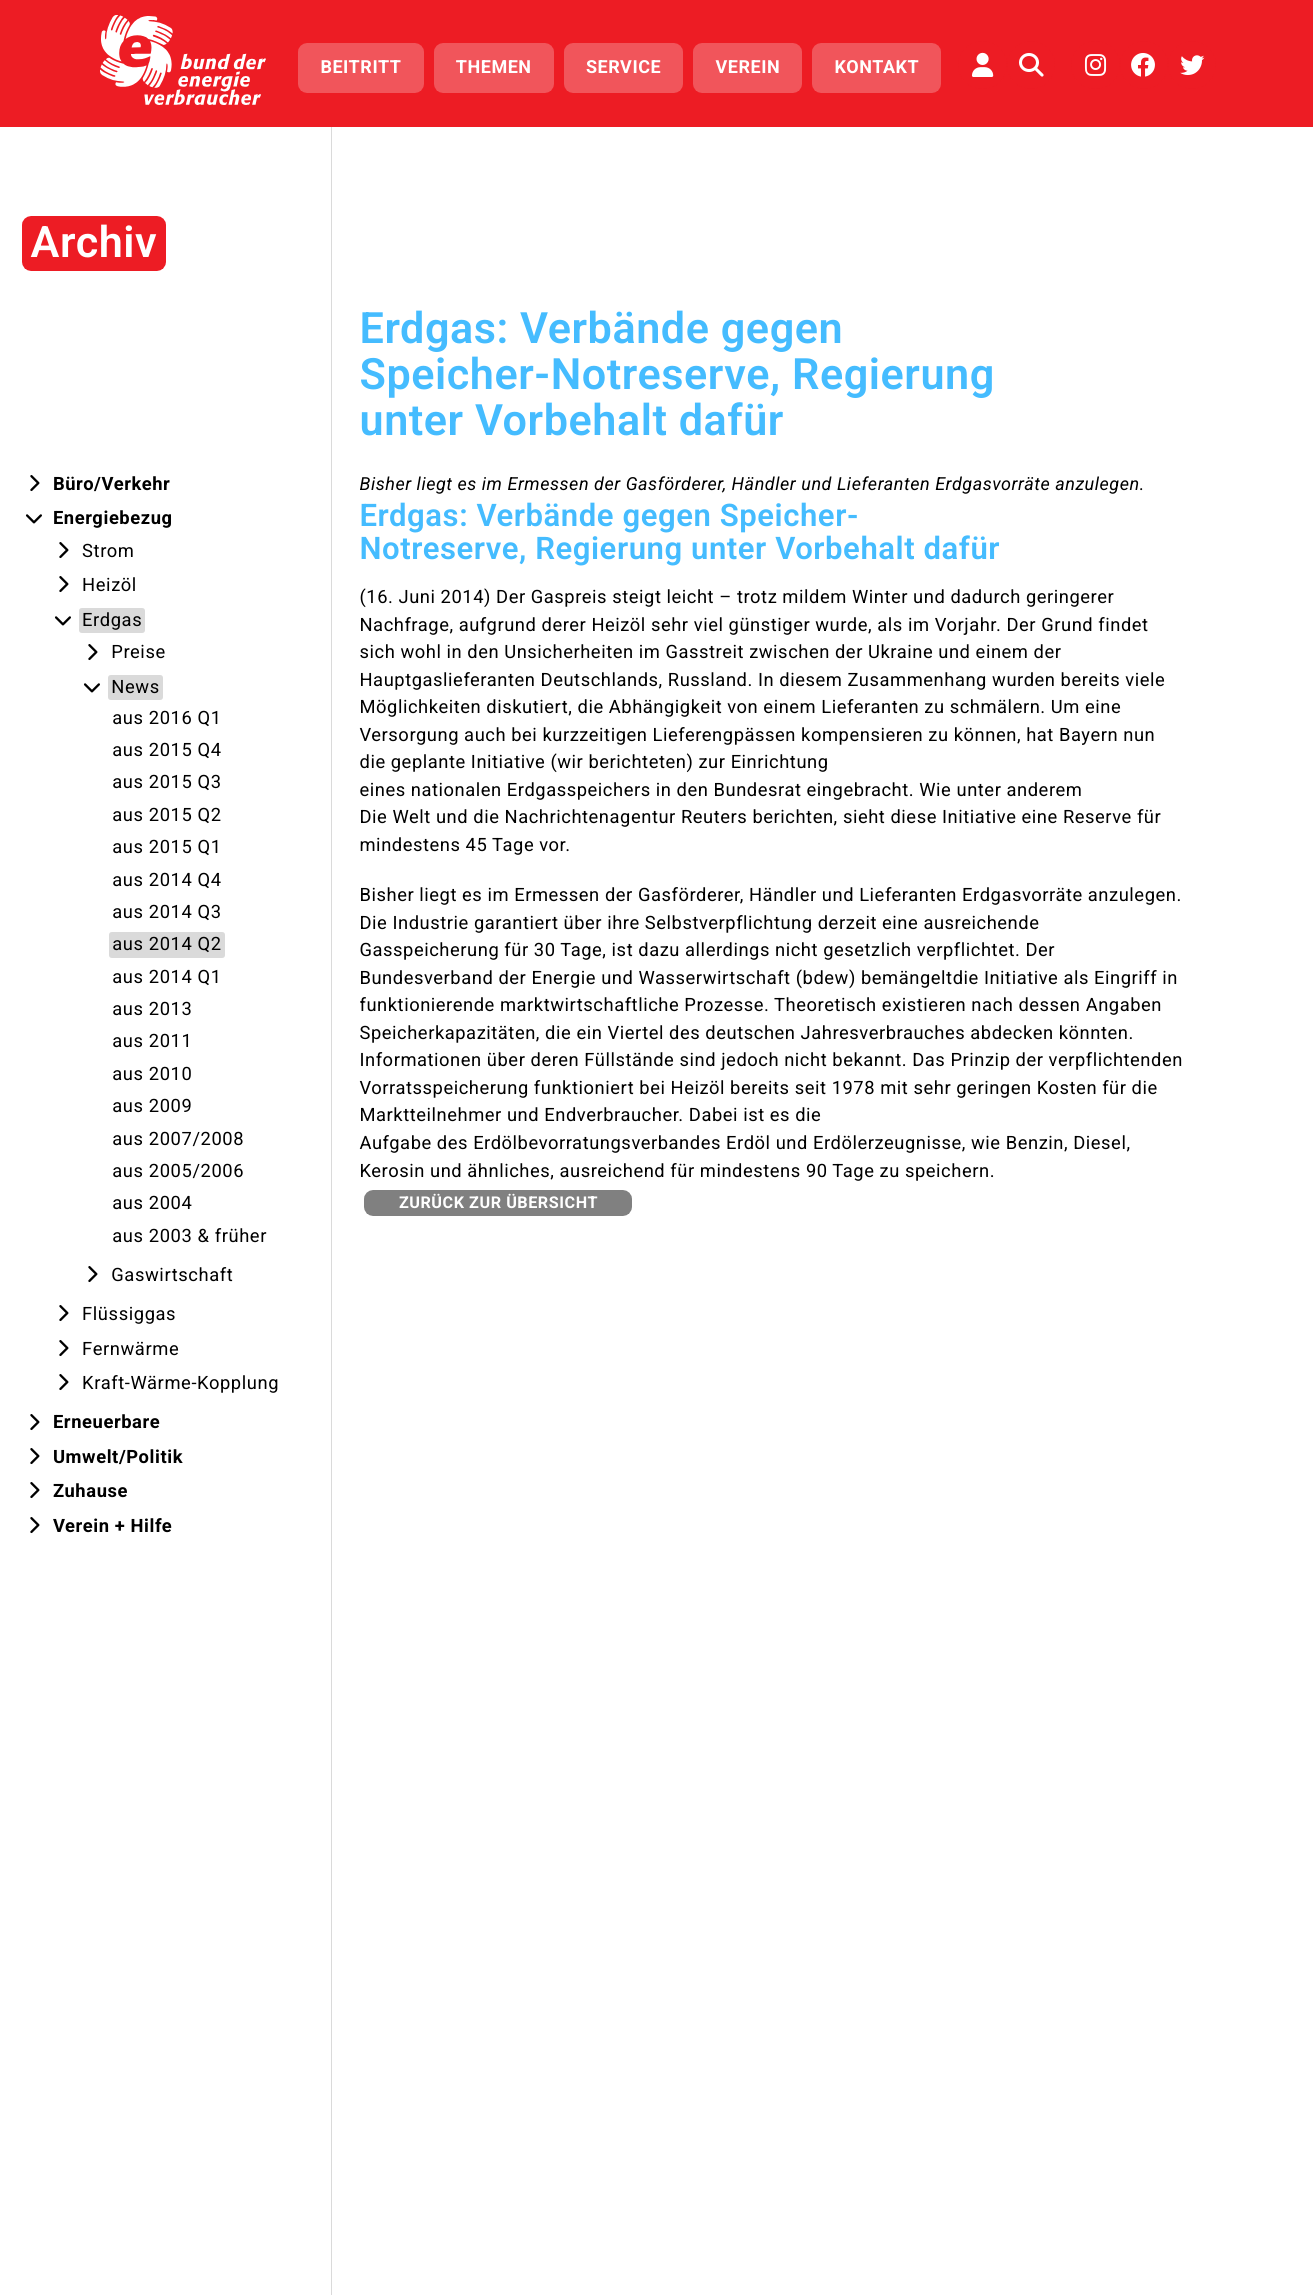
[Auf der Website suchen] (1031, 65)
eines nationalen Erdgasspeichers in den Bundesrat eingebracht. (636, 790)
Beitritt (360, 67)
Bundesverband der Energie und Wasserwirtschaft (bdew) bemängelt (655, 978)
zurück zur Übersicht (498, 1202)
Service (623, 67)
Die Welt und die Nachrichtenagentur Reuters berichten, (598, 817)
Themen (494, 67)
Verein (748, 67)
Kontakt (877, 67)
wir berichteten (621, 762)
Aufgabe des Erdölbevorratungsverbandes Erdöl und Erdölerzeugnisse (660, 1143)
